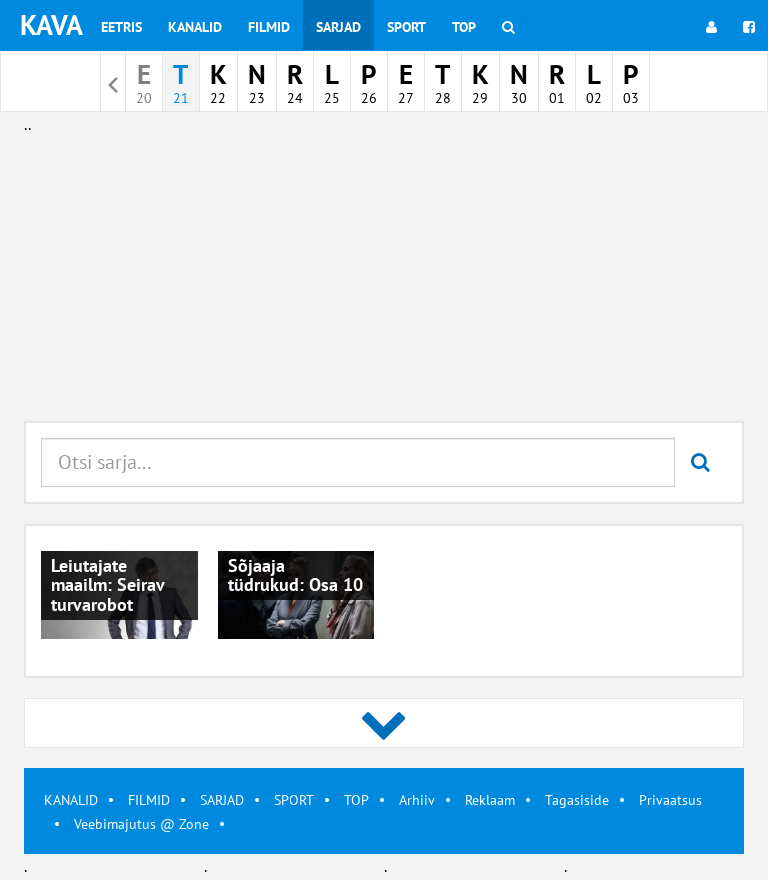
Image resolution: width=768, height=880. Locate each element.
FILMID (149, 800)
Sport (406, 27)
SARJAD (222, 800)
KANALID (71, 800)
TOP (356, 800)
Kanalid (195, 27)
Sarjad (338, 27)
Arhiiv (417, 800)
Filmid (269, 27)
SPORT (294, 800)
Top (464, 27)
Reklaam (490, 800)
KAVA (51, 24)
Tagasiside (577, 800)
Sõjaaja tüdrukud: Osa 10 (295, 575)
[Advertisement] (384, 278)
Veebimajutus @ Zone (141, 824)
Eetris (121, 27)
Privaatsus (670, 800)
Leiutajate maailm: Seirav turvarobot (107, 585)
